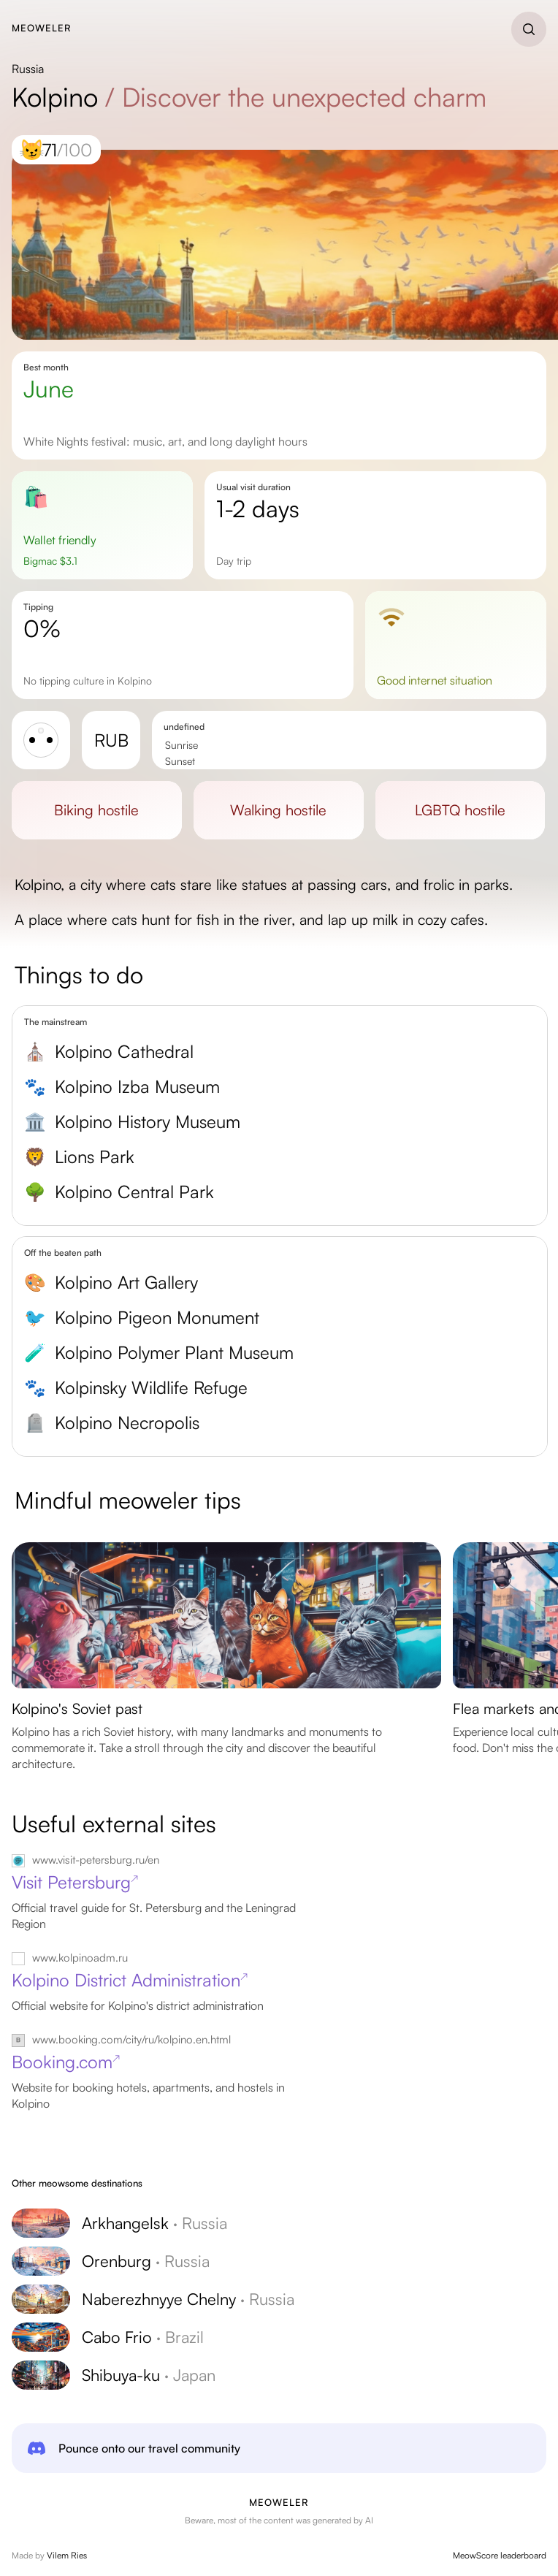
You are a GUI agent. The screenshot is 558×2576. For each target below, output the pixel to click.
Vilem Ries (67, 2555)
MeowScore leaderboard (499, 2555)
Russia (28, 68)
